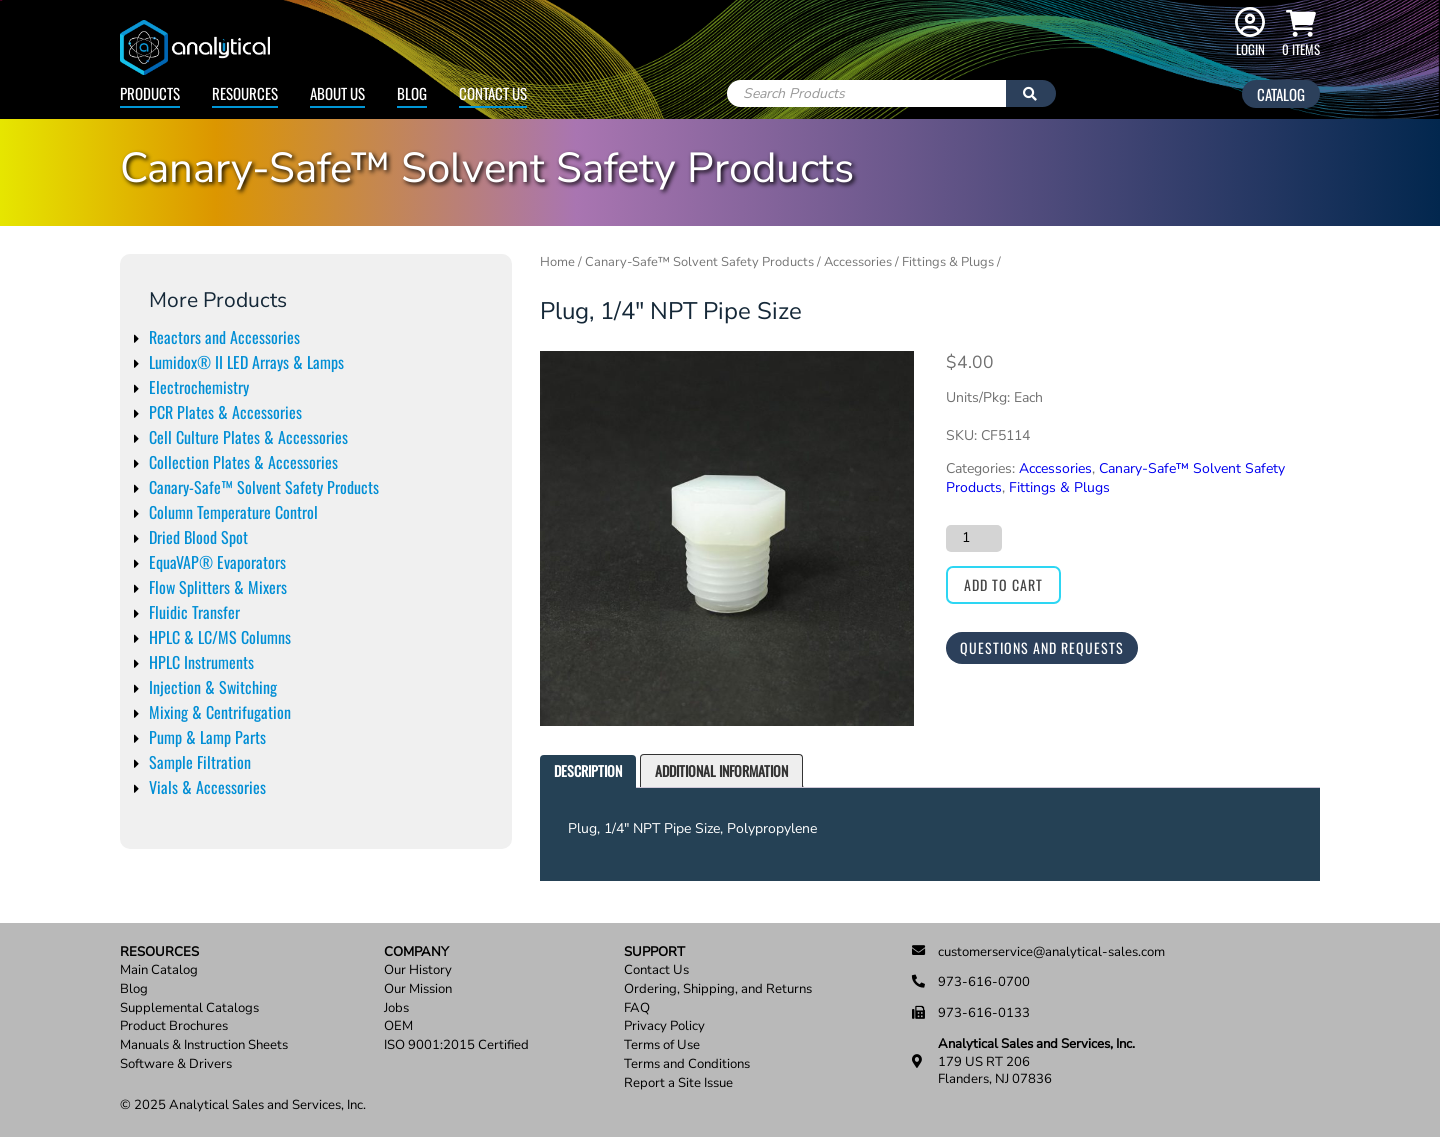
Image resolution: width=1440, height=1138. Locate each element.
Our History (418, 970)
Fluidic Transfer (194, 612)
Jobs (396, 1008)
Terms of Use (662, 1045)
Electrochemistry (199, 387)
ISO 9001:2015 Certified (456, 1045)
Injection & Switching (213, 687)
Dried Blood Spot (198, 537)
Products (150, 93)
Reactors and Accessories (224, 337)
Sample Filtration (200, 762)
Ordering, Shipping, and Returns (718, 989)
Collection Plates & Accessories (243, 462)
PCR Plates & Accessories (225, 412)
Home (557, 262)
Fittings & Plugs (948, 262)
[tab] (588, 771)
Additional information (721, 770)
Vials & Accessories (207, 787)
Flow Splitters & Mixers (218, 587)
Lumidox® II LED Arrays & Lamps (246, 362)
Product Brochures (174, 1026)
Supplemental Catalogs (189, 1008)
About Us (337, 93)
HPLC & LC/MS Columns (220, 637)
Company (416, 952)
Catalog (1281, 94)
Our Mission (418, 989)
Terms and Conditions (687, 1064)
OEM (398, 1026)
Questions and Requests (1042, 647)
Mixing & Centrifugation (220, 712)
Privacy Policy (664, 1026)
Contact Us (493, 93)
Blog (412, 93)
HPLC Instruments (201, 662)
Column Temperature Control (233, 512)
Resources (245, 93)
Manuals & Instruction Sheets (204, 1045)
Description (588, 770)
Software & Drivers (176, 1064)
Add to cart (1003, 584)
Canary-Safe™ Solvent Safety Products (264, 487)
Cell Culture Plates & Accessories (248, 437)
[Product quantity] (974, 538)
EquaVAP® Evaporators (217, 562)
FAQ (637, 1008)
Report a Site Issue (678, 1083)
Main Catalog (159, 970)
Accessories (858, 262)
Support (654, 952)
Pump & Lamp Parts (207, 737)
